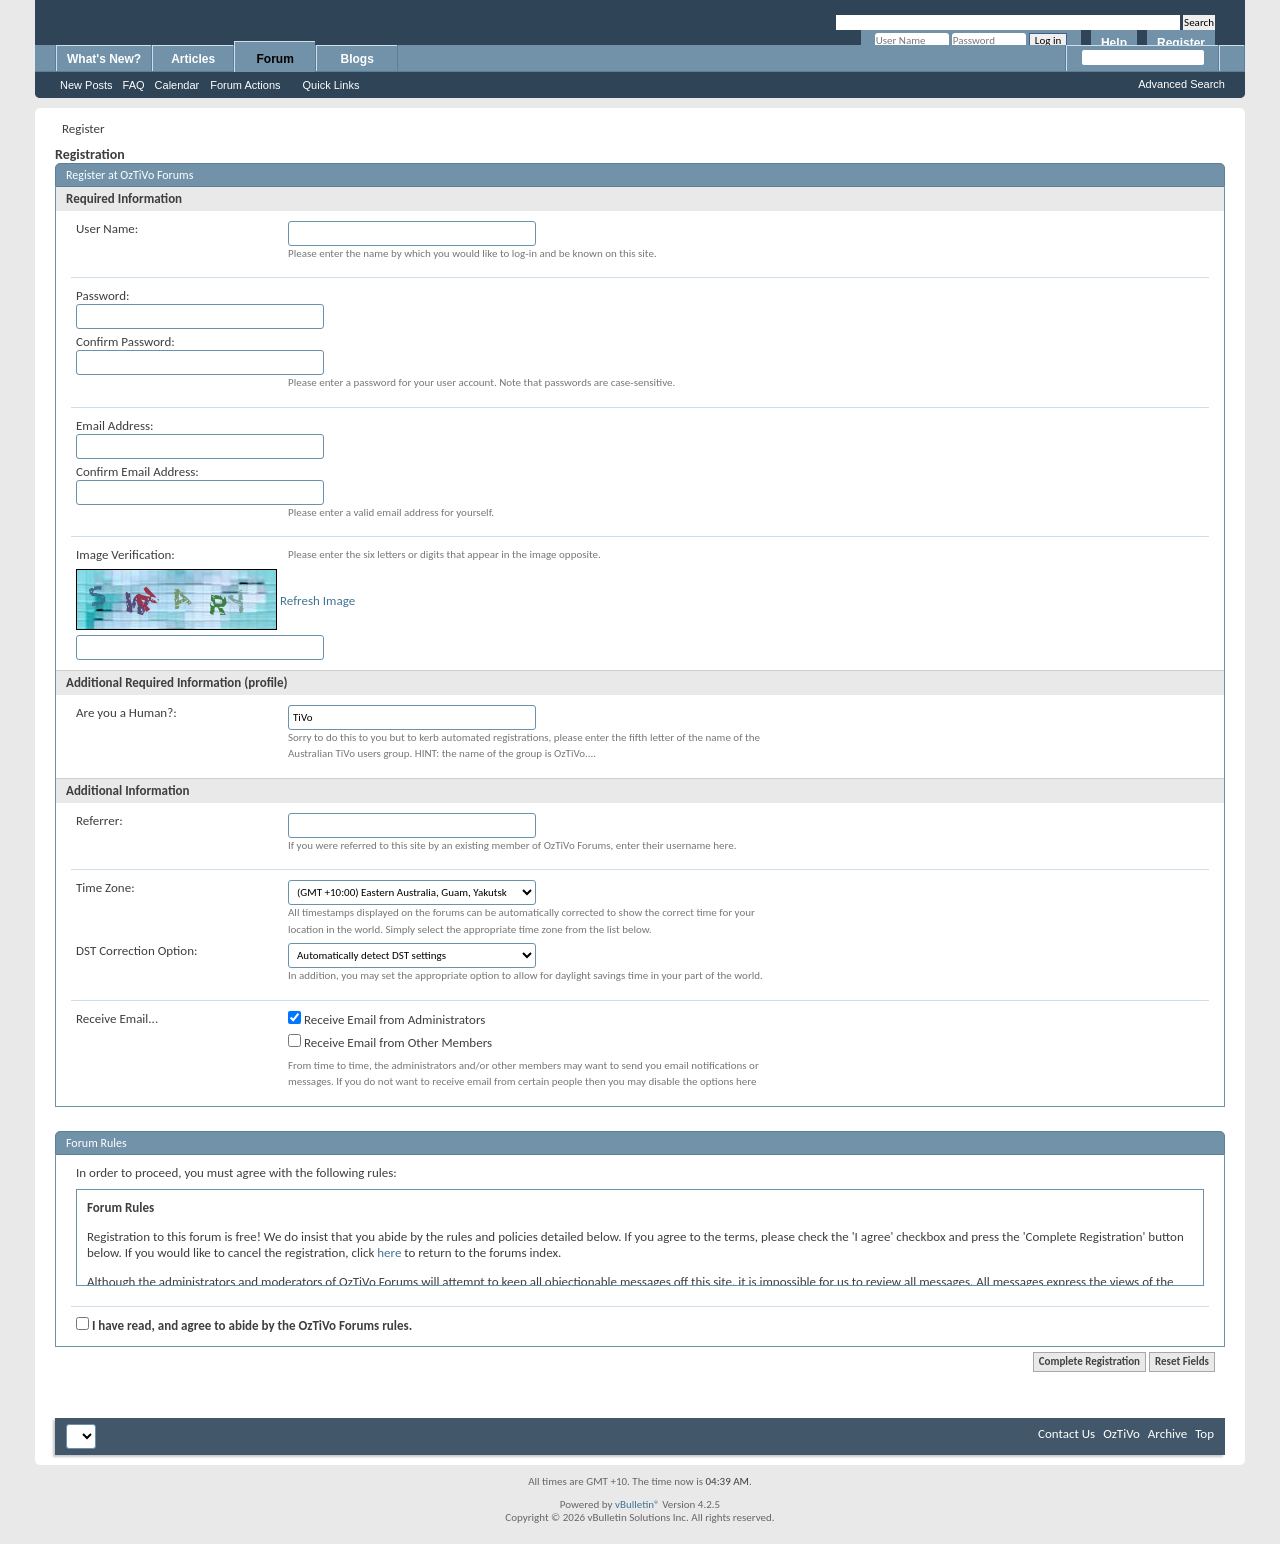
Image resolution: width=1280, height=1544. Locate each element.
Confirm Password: (125, 341)
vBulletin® (637, 1504)
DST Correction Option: (136, 950)
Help (1114, 43)
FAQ (134, 85)
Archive (1167, 1433)
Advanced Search (1181, 84)
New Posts (86, 85)
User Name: (107, 228)
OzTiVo (1121, 1433)
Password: (102, 295)
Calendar (177, 85)
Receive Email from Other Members (390, 1042)
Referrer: (99, 820)
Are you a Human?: (126, 712)
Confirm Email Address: (137, 471)
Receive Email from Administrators (386, 1019)
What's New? (104, 59)
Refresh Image (317, 600)
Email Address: (115, 425)
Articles (193, 59)
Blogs (357, 59)
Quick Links (331, 85)
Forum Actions (245, 85)
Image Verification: (125, 554)
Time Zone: (105, 887)
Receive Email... (117, 1018)
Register (1181, 43)
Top (1204, 1433)
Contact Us (1066, 1433)
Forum (275, 59)
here (389, 1252)
